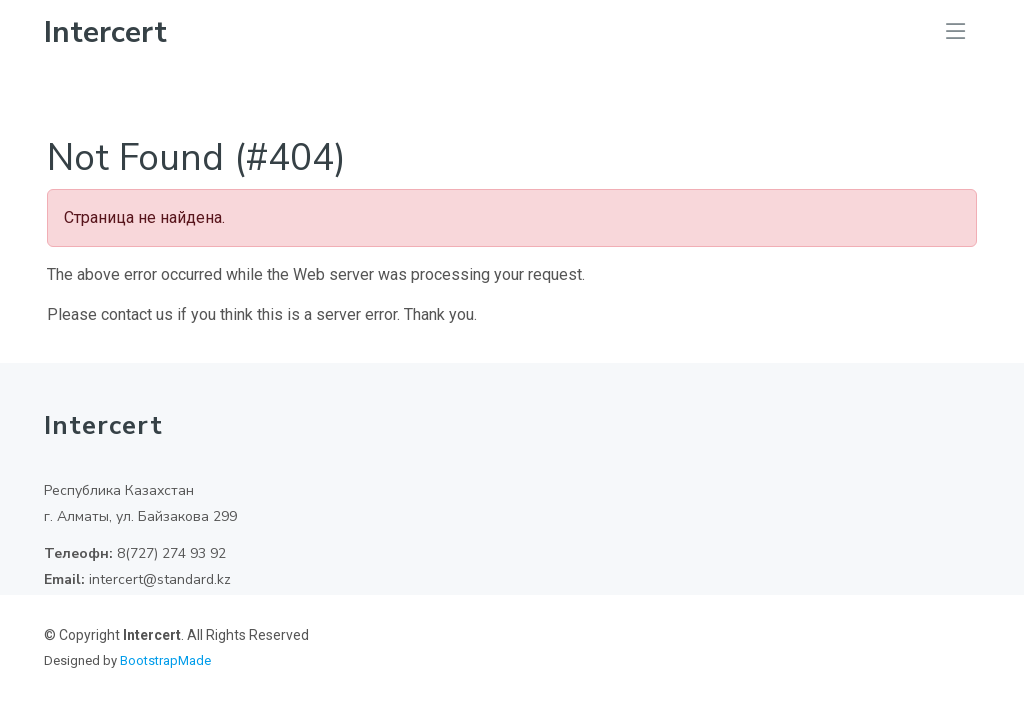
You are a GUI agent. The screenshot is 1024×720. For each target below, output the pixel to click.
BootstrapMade (165, 660)
